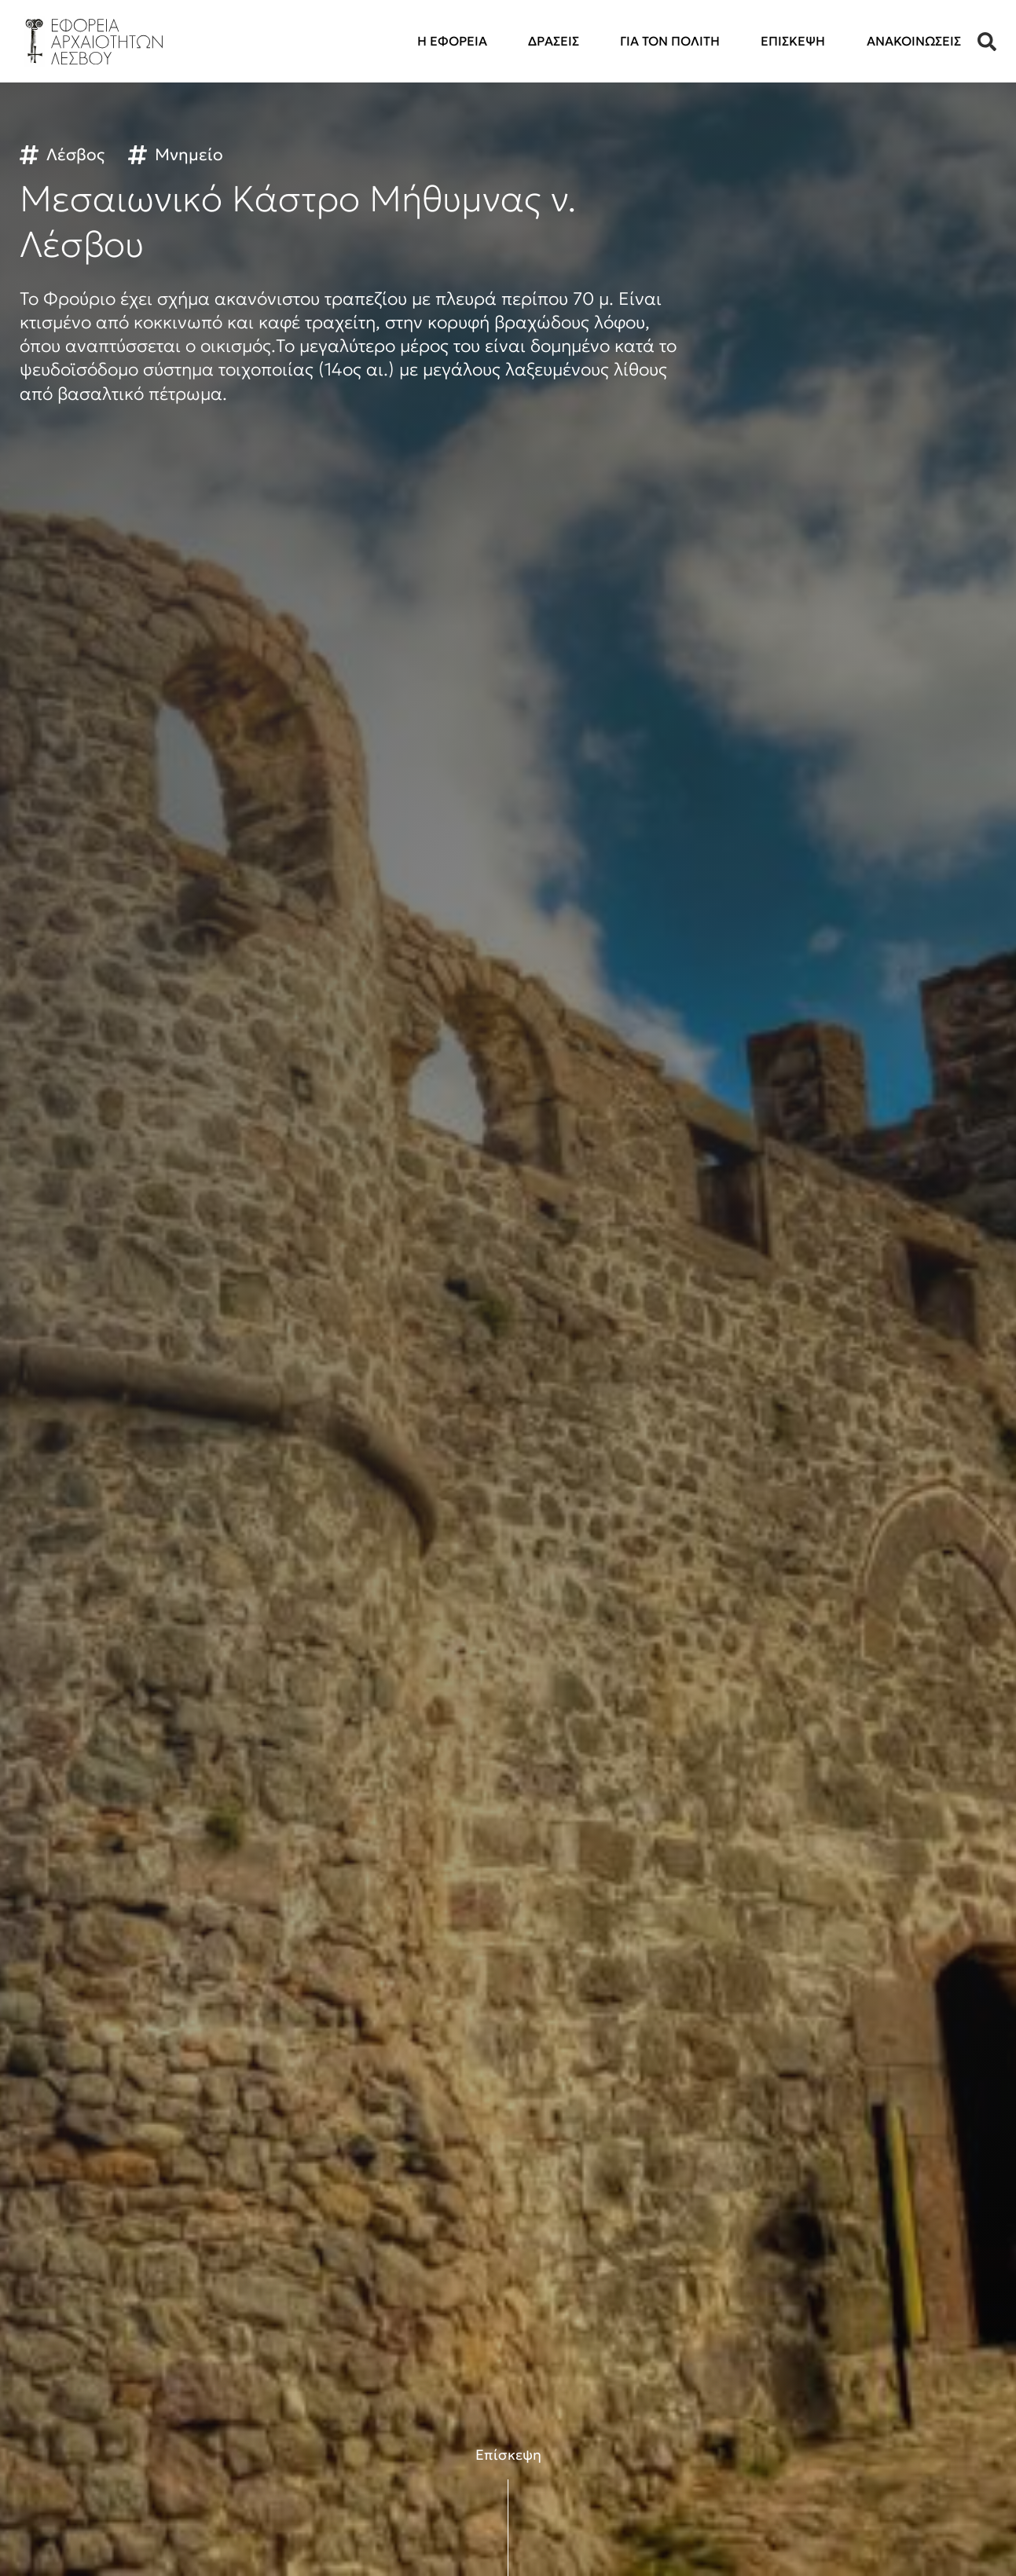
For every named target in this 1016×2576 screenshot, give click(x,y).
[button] (986, 41)
